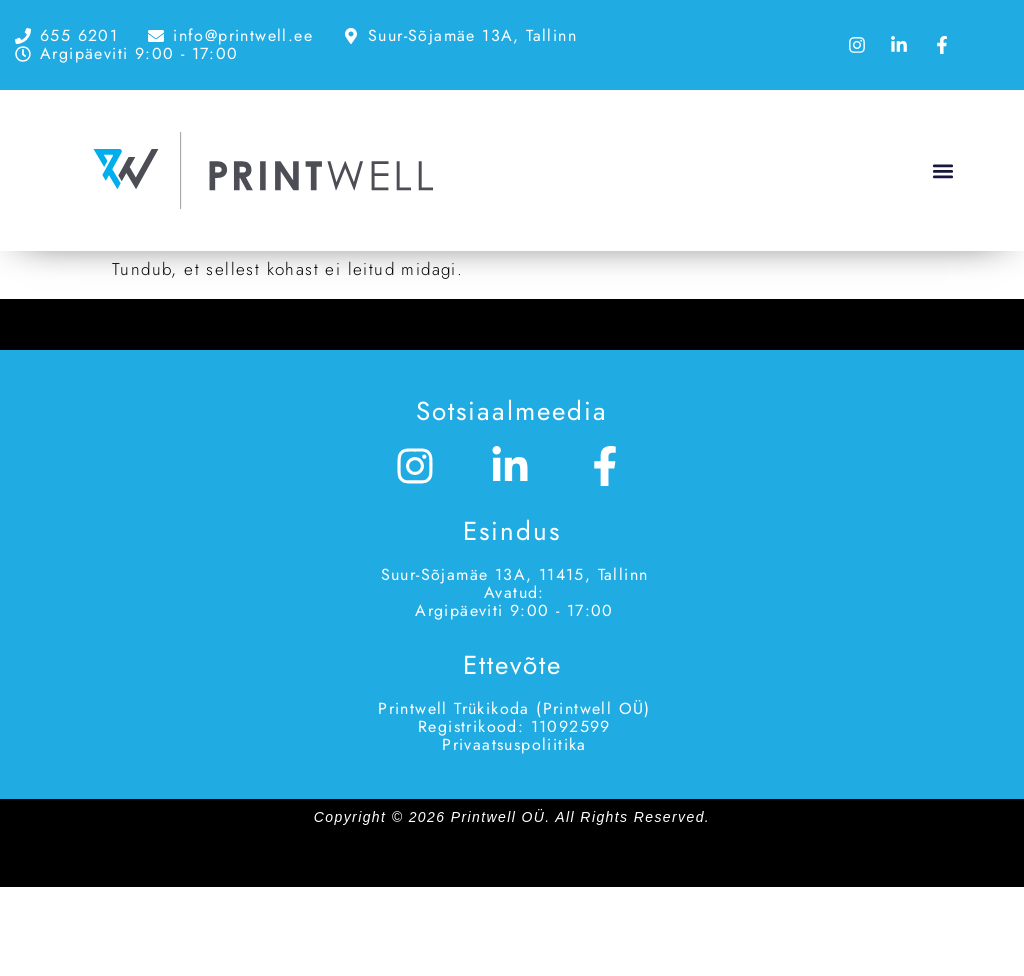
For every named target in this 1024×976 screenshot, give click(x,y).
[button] (942, 170)
